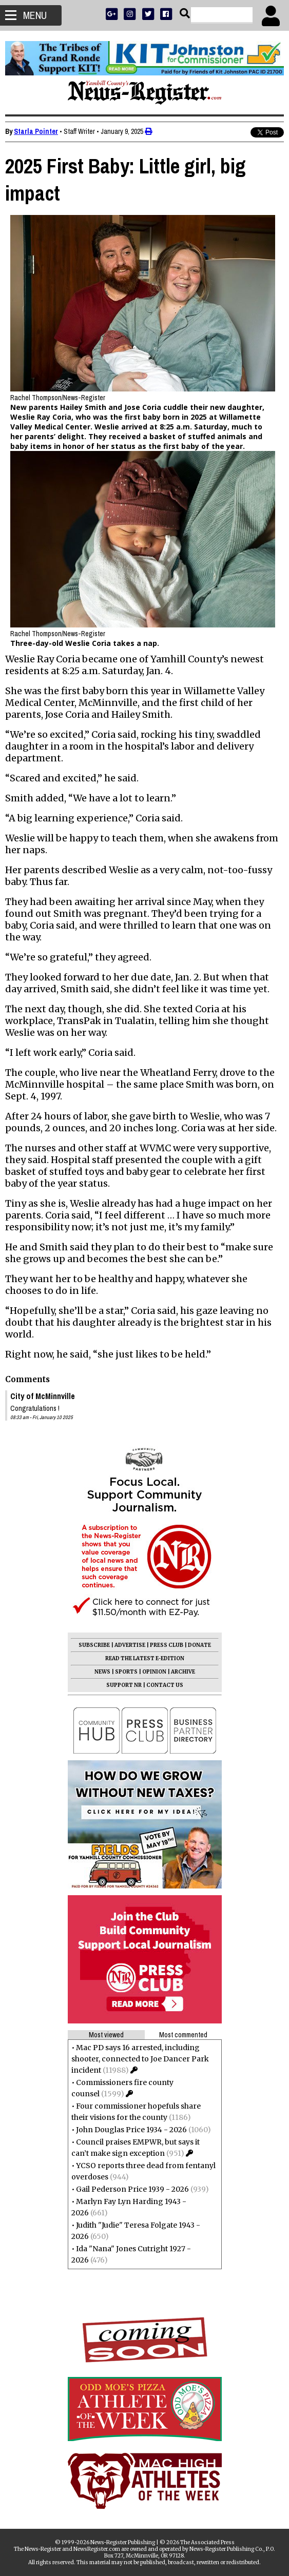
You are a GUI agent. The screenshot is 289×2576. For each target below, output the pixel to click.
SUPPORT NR (124, 1685)
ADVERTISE (129, 1645)
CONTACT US (164, 1685)
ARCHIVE (183, 1671)
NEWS (102, 1671)
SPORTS (126, 1671)
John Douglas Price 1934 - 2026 (131, 2129)
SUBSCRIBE (94, 1645)
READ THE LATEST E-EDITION (144, 1658)
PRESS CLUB (166, 1645)
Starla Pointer (36, 131)
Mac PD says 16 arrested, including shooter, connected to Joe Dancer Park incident (140, 2059)
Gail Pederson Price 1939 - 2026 (132, 2189)
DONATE (199, 1645)
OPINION (154, 1671)
